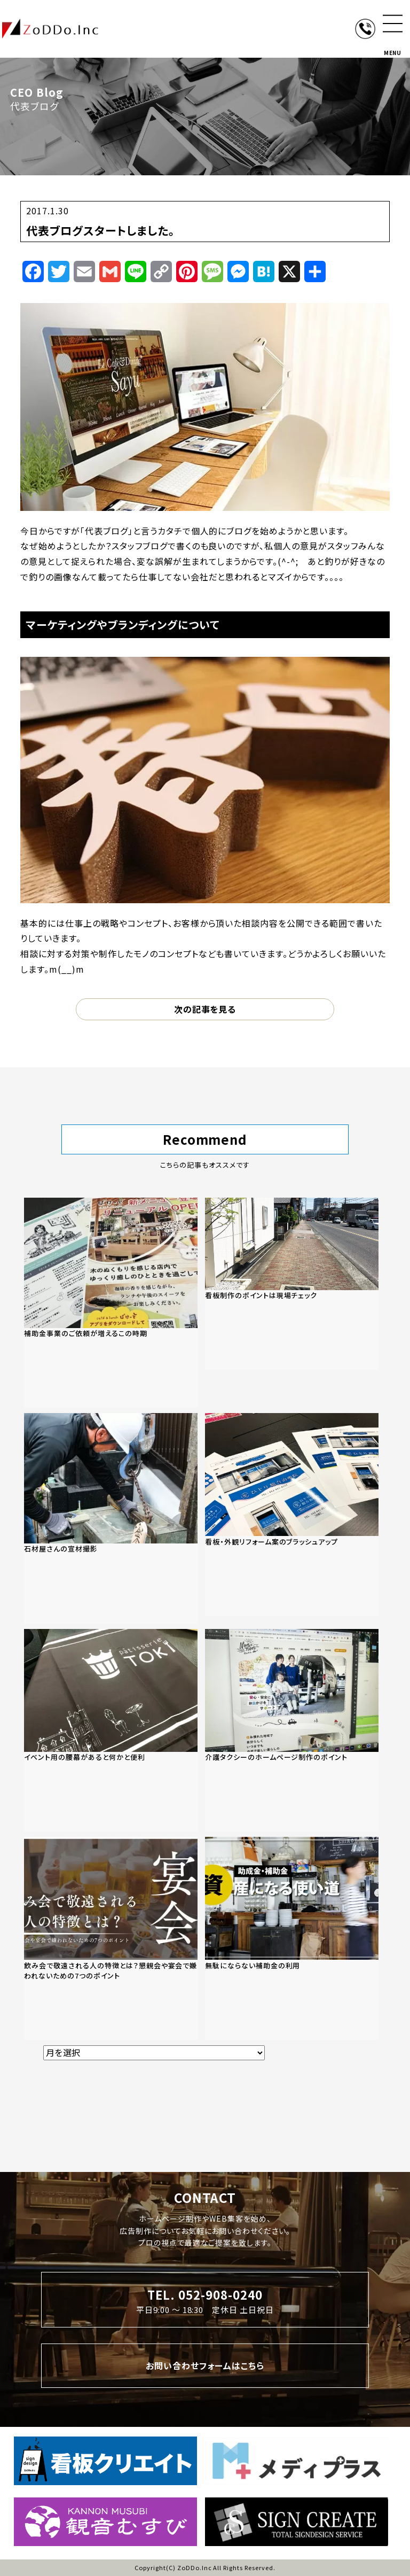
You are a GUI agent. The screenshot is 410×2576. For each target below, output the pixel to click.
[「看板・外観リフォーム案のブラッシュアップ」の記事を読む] (292, 1514)
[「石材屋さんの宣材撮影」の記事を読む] (111, 1518)
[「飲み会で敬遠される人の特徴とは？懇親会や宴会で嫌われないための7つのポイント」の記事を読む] (111, 1938)
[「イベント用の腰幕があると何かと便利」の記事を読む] (111, 1730)
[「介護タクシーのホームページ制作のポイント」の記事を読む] (292, 1730)
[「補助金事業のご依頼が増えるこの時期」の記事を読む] (111, 1303)
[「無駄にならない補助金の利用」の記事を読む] (292, 1938)
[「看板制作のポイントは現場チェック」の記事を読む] (292, 1284)
